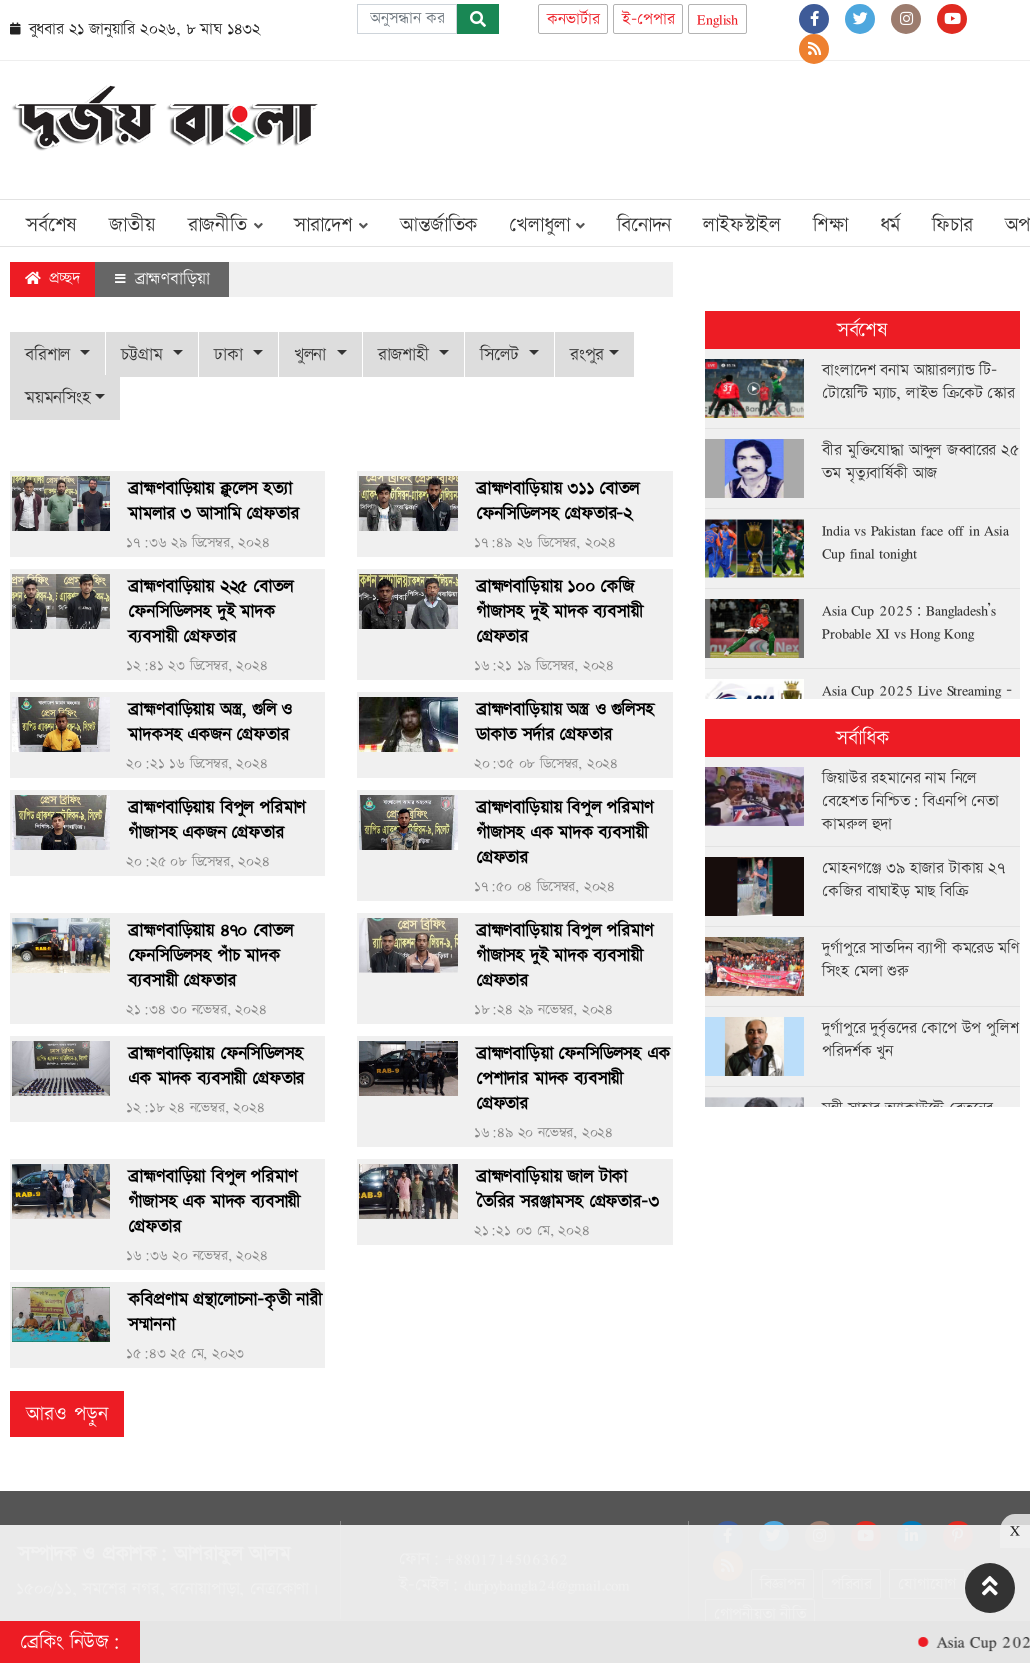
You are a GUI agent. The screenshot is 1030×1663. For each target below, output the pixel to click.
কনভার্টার (573, 19)
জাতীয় (132, 225)
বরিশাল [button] (50, 354)
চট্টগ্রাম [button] (144, 354)
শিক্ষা (830, 225)
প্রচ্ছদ (52, 278)
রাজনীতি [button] (225, 225)
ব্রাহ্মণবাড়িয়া (162, 279)
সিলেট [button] (502, 354)
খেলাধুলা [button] (547, 225)
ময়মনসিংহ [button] (58, 397)
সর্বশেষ (51, 225)
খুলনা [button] (313, 354)
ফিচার (952, 225)
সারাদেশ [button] (331, 225)
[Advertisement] (656, 126)
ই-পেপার (648, 19)
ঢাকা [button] (231, 354)
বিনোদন (644, 225)
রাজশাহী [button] (406, 354)
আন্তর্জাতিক (438, 225)
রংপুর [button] (587, 354)
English (717, 19)
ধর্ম (890, 225)
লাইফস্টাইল (742, 225)
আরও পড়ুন (67, 1414)
